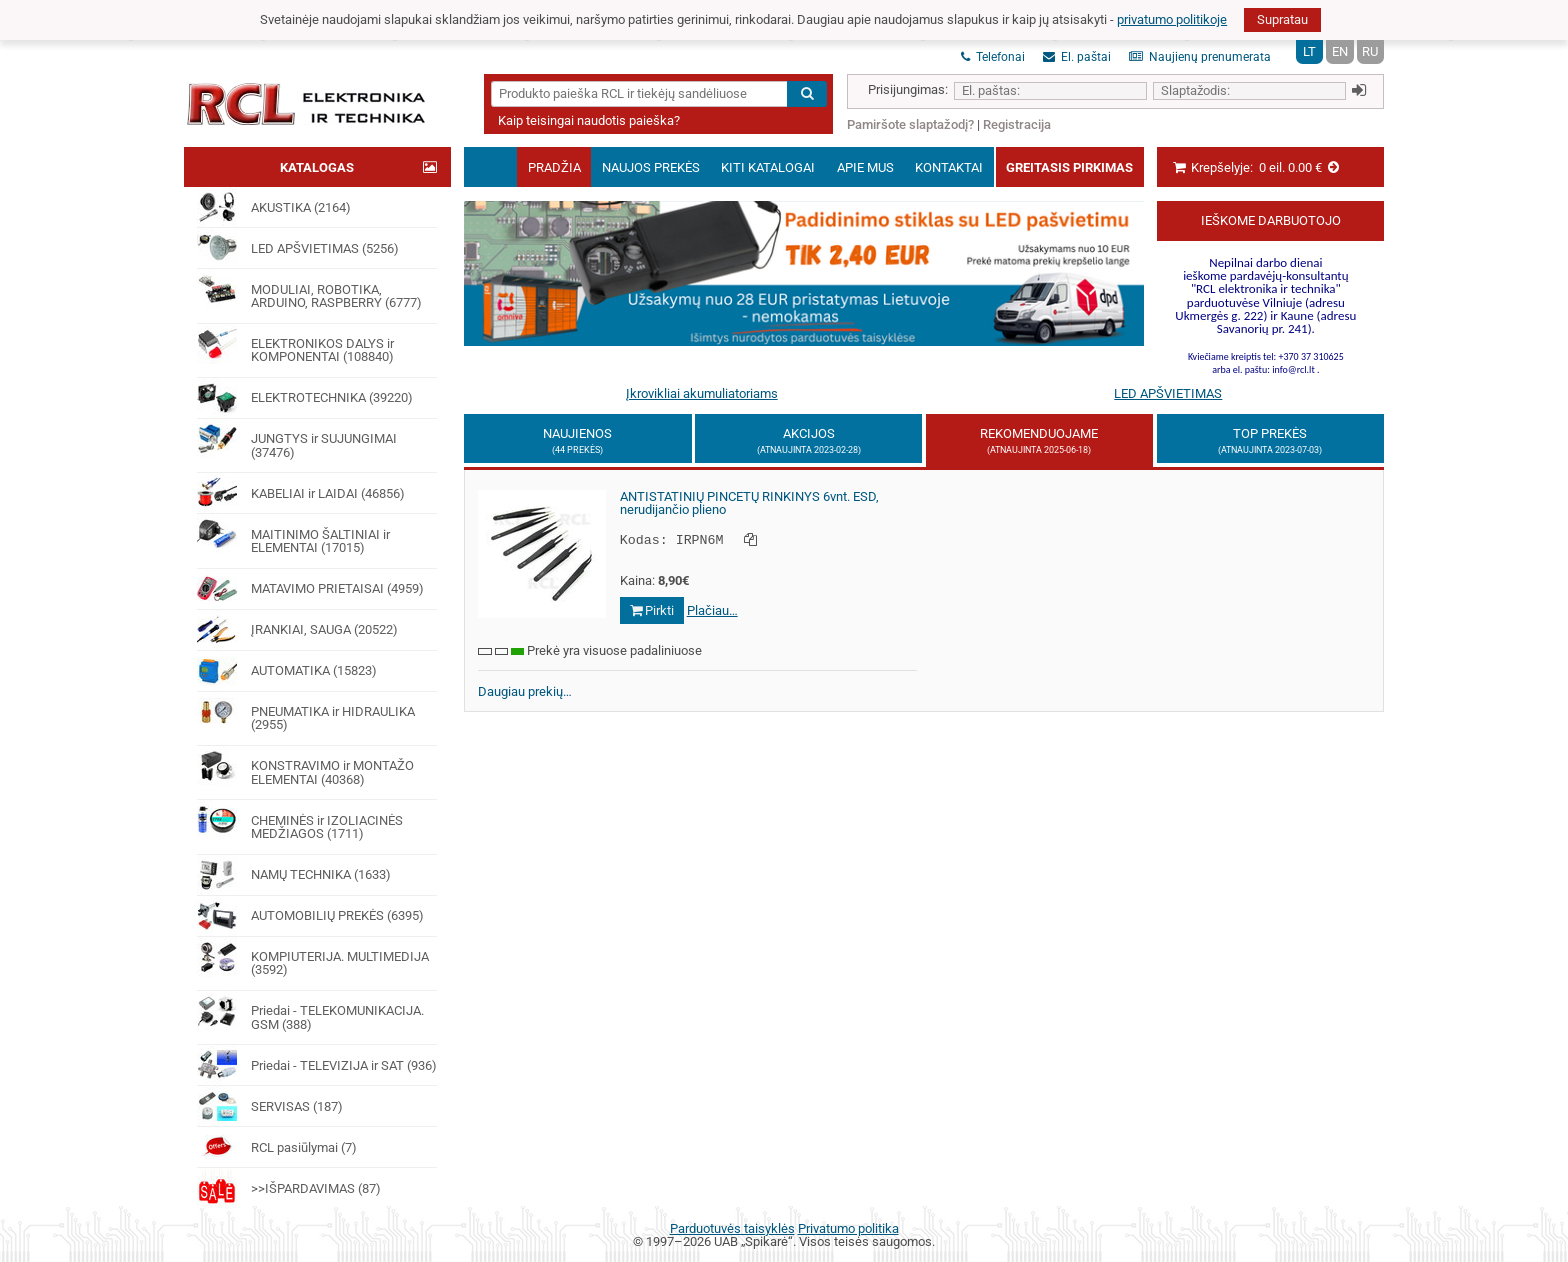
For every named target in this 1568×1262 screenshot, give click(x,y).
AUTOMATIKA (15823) (286, 671)
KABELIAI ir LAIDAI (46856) (300, 493)
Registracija (1017, 124)
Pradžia (554, 167)
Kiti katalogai (768, 167)
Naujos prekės (651, 167)
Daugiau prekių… (525, 690)
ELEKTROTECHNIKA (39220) (304, 398)
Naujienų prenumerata (1200, 57)
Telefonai (993, 57)
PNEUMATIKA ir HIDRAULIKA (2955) (305, 712)
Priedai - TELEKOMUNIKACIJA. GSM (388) (310, 1011)
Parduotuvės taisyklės (732, 1228)
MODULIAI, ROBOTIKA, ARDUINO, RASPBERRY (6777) (309, 289)
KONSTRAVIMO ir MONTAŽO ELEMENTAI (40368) (305, 766)
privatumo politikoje (1172, 19)
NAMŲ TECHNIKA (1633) (293, 875)
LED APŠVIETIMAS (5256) (297, 248)
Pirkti (652, 609)
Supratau (1282, 19)
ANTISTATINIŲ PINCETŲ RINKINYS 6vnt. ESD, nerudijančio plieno (749, 503)
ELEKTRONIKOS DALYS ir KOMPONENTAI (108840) (295, 344)
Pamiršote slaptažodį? (910, 124)
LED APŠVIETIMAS (1168, 393)
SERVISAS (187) (269, 1106)
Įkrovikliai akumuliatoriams (702, 393)
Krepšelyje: (1256, 167)
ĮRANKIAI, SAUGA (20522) (297, 630)
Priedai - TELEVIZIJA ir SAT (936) (316, 1065)
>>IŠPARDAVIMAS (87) (288, 1188)
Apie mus (865, 167)
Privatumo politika (848, 1228)
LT (1309, 51)
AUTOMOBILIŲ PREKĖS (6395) (310, 916)
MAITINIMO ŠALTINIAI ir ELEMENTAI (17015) (293, 534)
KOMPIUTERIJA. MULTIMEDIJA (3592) (312, 957)
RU (1370, 51)
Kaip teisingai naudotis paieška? (589, 120)
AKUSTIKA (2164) (273, 207)
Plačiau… (712, 609)
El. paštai (1077, 57)
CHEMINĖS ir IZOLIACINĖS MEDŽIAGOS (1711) (299, 820)
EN (1340, 51)
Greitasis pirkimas (1069, 167)
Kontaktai (949, 167)
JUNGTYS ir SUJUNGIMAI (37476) (296, 439)
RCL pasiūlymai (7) (276, 1147)
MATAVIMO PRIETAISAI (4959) (310, 589)
